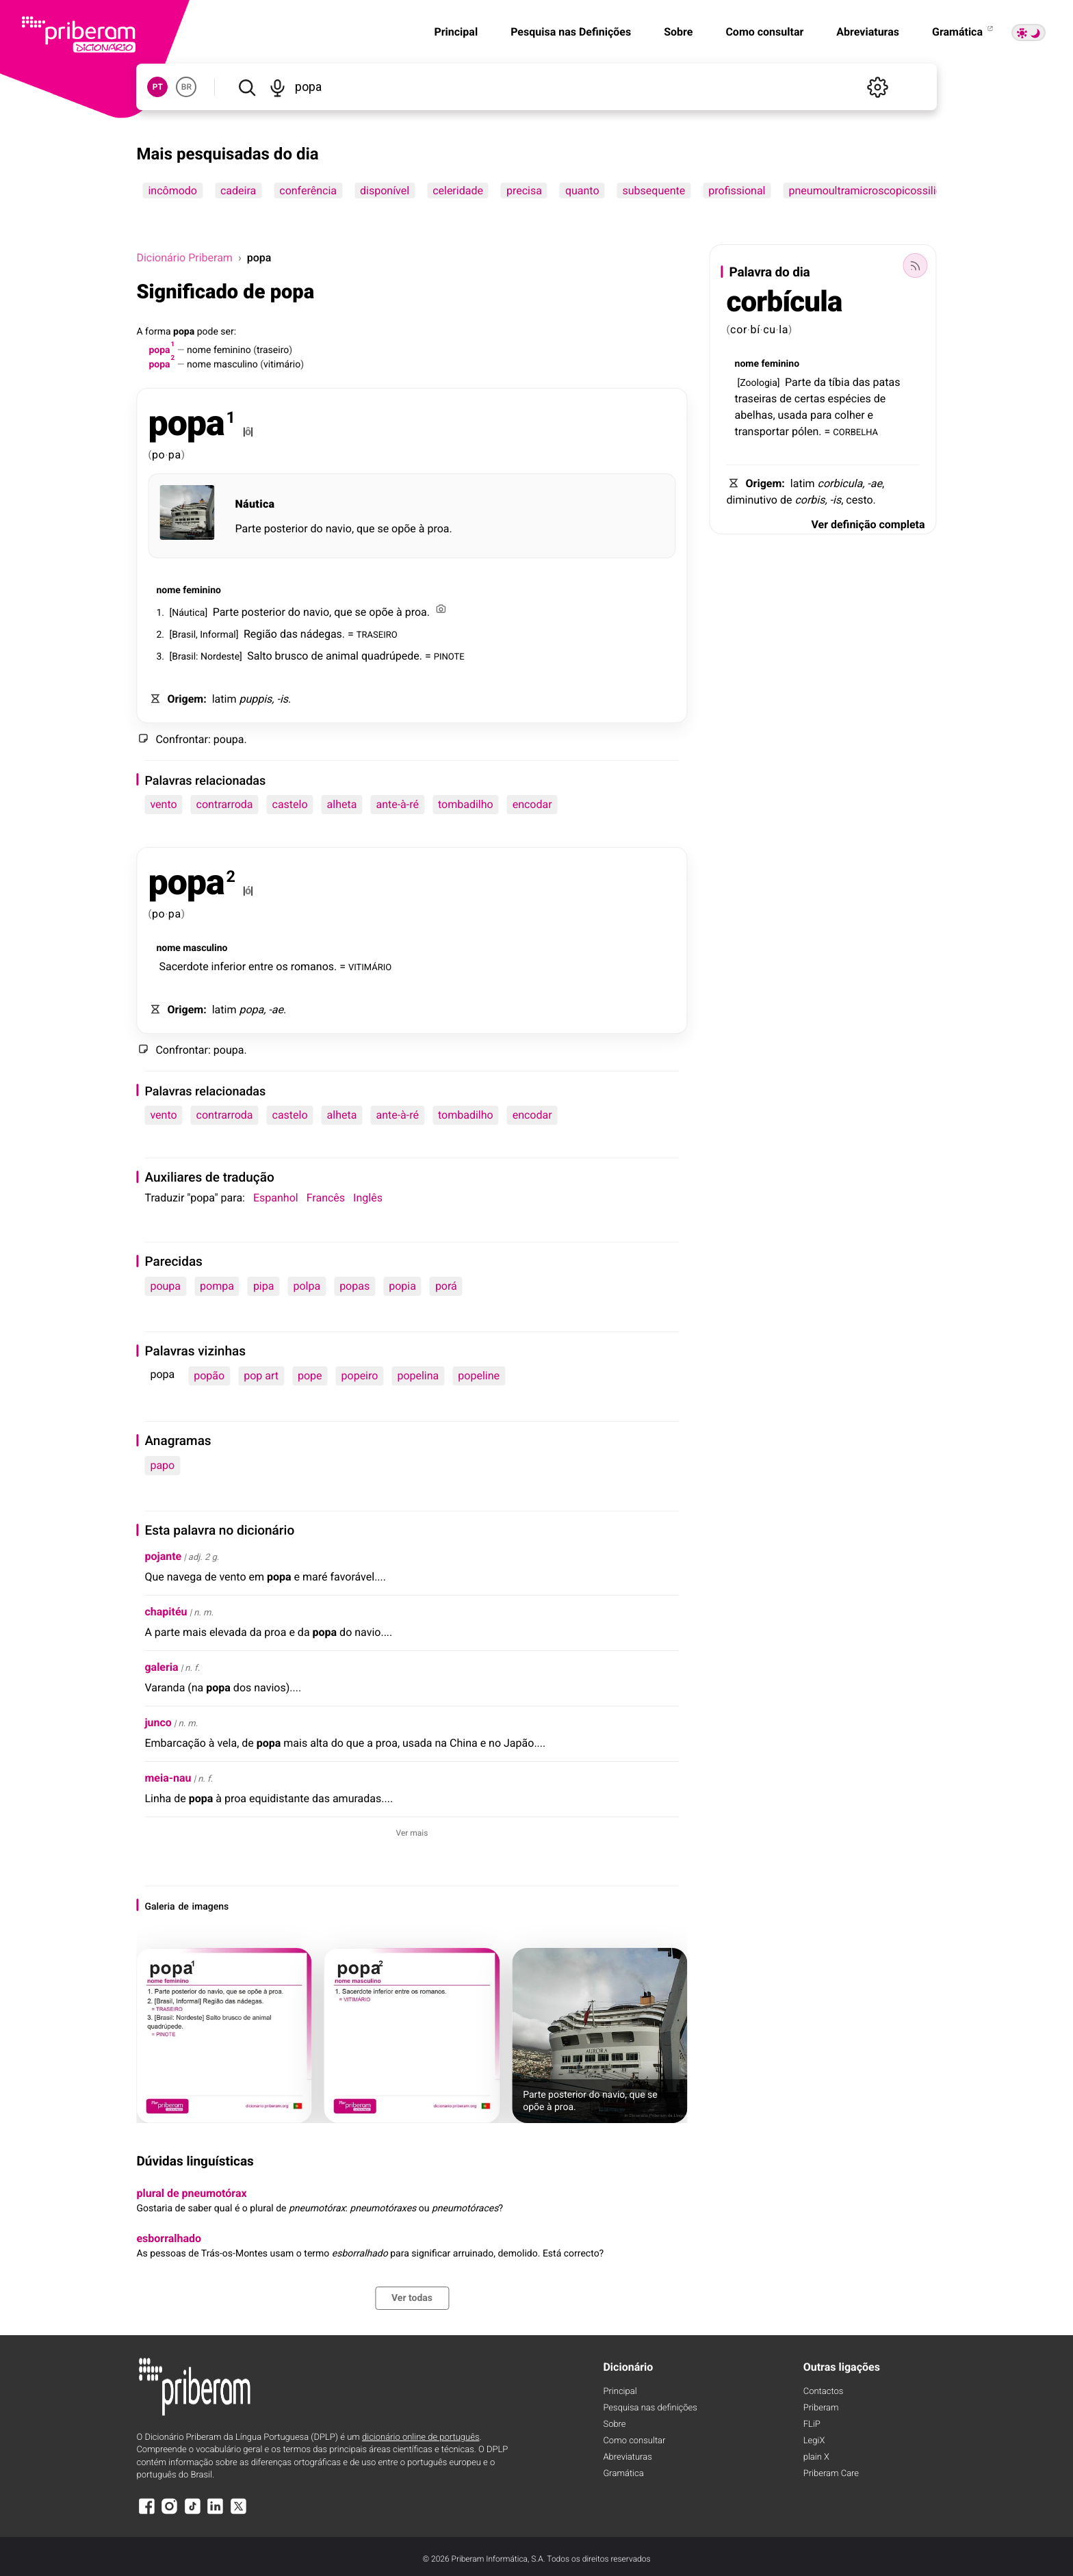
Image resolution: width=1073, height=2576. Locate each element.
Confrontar (181, 739)
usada (793, 414)
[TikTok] (192, 2512)
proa (438, 528)
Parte (248, 528)
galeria (161, 1667)
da (820, 382)
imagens (210, 1906)
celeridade (457, 190)
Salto (259, 655)
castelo (290, 804)
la (783, 329)
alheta (342, 804)
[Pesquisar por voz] (278, 87)
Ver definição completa (868, 524)
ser (226, 331)
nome (199, 350)
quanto (582, 190)
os (281, 966)
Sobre (678, 31)
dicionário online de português (420, 2437)
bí (755, 329)
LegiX (814, 2441)
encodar (532, 804)
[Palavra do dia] (915, 265)
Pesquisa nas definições (650, 2408)
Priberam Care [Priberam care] (831, 2474)
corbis (809, 499)
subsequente (654, 190)
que (365, 528)
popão (209, 1375)
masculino (236, 364)
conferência (308, 190)
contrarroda (224, 804)
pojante (162, 1556)
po (159, 454)
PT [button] (158, 87)
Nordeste (220, 656)
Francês (326, 1197)
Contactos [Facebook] (823, 2391)
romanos (312, 966)
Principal (456, 31)
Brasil (184, 634)
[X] (238, 2512)
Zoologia (758, 383)
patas (887, 382)
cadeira (238, 190)
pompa (217, 1285)
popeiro (359, 1375)
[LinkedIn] (215, 2512)
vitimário (281, 364)
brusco (292, 655)
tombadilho (465, 804)
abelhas (754, 414)
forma (158, 331)
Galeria (159, 1906)
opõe (403, 528)
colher (849, 414)
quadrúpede (390, 655)
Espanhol (275, 1197)
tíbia (839, 382)
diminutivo (752, 499)
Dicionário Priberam (184, 257)
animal (342, 655)
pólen (805, 431)
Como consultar (764, 31)
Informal (217, 634)
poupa (229, 739)
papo (162, 1465)
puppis (255, 698)
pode (207, 331)
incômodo (172, 190)
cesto (859, 499)
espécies (849, 398)
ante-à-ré (397, 804)
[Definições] (878, 87)
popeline (479, 1375)
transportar (762, 431)
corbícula (784, 302)
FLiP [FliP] (811, 2424)
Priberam (821, 2408)
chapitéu (165, 1611)
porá (446, 1285)
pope (310, 1375)
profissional (736, 190)
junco (157, 1722)
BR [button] (186, 87)
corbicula (840, 483)
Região (260, 633)
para (821, 414)
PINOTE (449, 656)
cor (738, 329)
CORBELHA (855, 431)
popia (402, 1285)
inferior (228, 966)
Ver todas (411, 2298)
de (317, 655)
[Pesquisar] (246, 87)
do (317, 528)
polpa (306, 1285)
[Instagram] (169, 2512)
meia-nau (167, 1777)
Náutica (254, 503)
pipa (263, 1285)
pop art (261, 1375)
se (383, 528)
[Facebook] (146, 2512)
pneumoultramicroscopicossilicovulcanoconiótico (910, 190)
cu (769, 329)
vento (163, 804)
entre (260, 966)
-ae (275, 1009)
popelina (418, 1375)
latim (224, 698)
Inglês (368, 1197)
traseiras (756, 398)
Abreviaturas (867, 31)
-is (282, 698)
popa (183, 331)
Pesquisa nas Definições (570, 31)
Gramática (963, 31)
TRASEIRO (377, 634)
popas (354, 1285)
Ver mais (412, 1833)
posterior (286, 528)
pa (174, 454)
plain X (816, 2457)
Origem (185, 698)
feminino (232, 350)
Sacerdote (183, 966)
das (289, 633)
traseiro (273, 350)
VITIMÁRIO (369, 966)
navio (339, 528)
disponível (384, 190)
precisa (524, 190)
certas (809, 398)
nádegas (321, 633)
